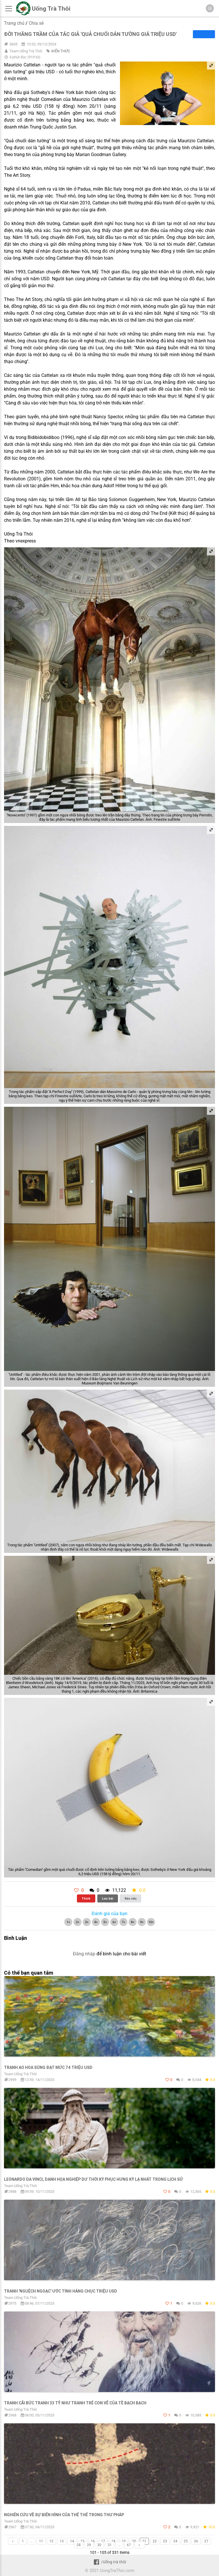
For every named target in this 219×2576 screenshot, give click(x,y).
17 (103, 2541)
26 (196, 2541)
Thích (86, 1898)
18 (113, 2541)
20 (134, 2541)
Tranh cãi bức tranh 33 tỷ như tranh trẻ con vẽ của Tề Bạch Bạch (75, 2403)
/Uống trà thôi (109, 2562)
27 (206, 2541)
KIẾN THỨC (60, 51)
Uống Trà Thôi (51, 8)
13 (62, 2541)
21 (144, 2541)
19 (124, 2541)
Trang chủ (14, 23)
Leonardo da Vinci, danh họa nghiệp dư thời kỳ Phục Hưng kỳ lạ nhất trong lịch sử (93, 2179)
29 (89, 2545)
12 (51, 2541)
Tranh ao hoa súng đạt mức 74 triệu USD (48, 2067)
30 (99, 2545)
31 (110, 2545)
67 (129, 2545)
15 (82, 2541)
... (31, 2541)
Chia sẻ (36, 23)
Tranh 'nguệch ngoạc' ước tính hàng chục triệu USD (60, 2291)
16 (93, 2541)
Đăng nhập (84, 1954)
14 (72, 2541)
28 (79, 2545)
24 (175, 2541)
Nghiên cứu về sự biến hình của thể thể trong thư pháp (64, 2514)
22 (155, 2541)
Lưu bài (107, 1898)
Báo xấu (131, 1898)
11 (41, 2541)
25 (186, 2541)
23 (165, 2541)
